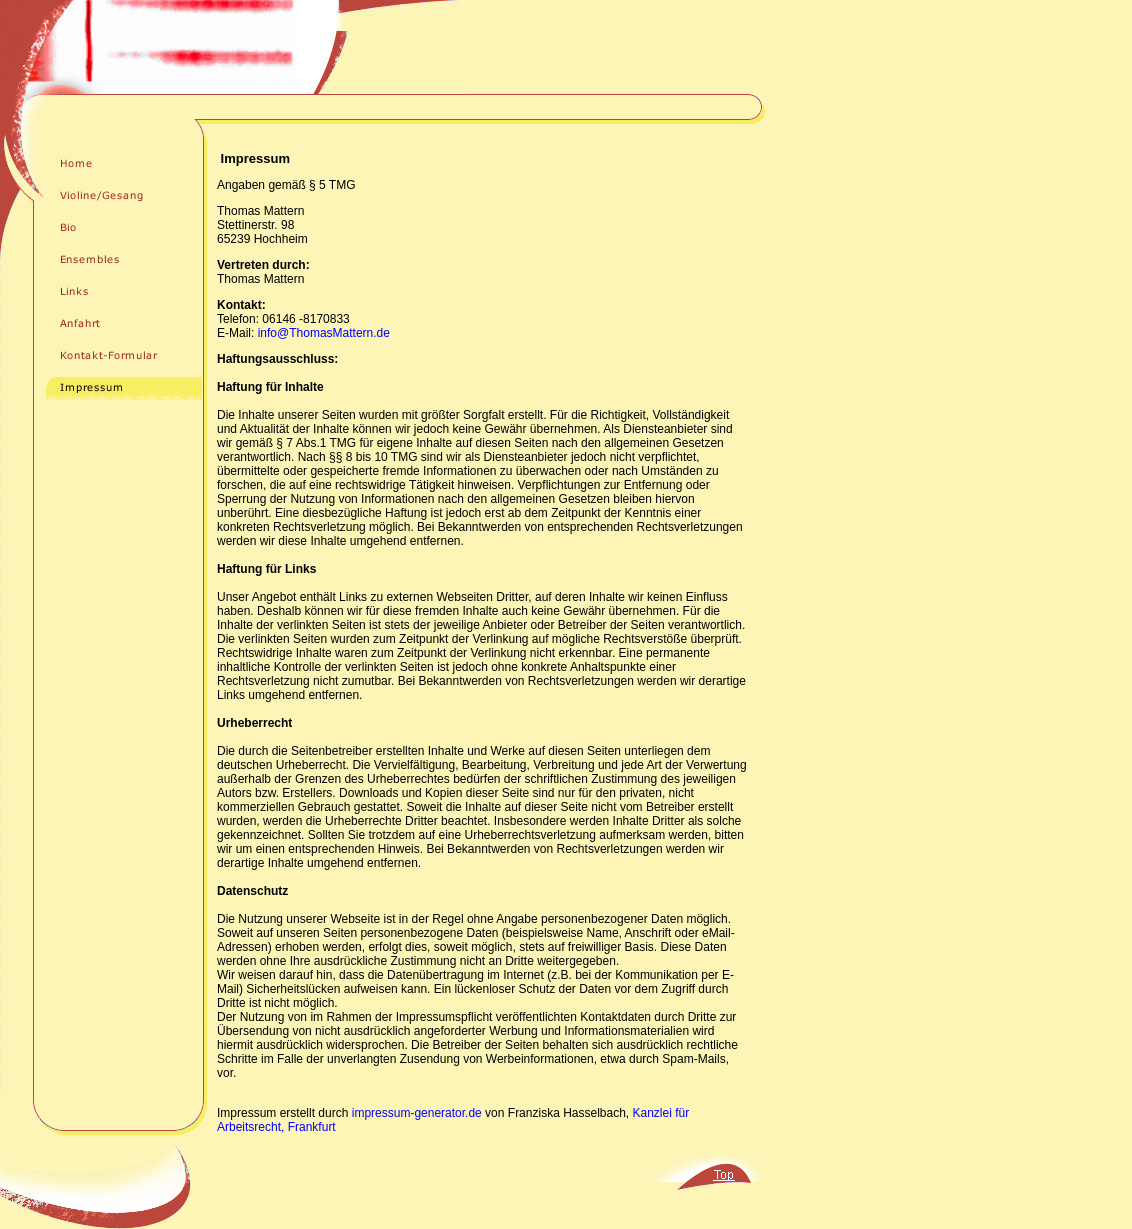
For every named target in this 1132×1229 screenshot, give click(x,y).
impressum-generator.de (417, 1113)
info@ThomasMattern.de (324, 333)
